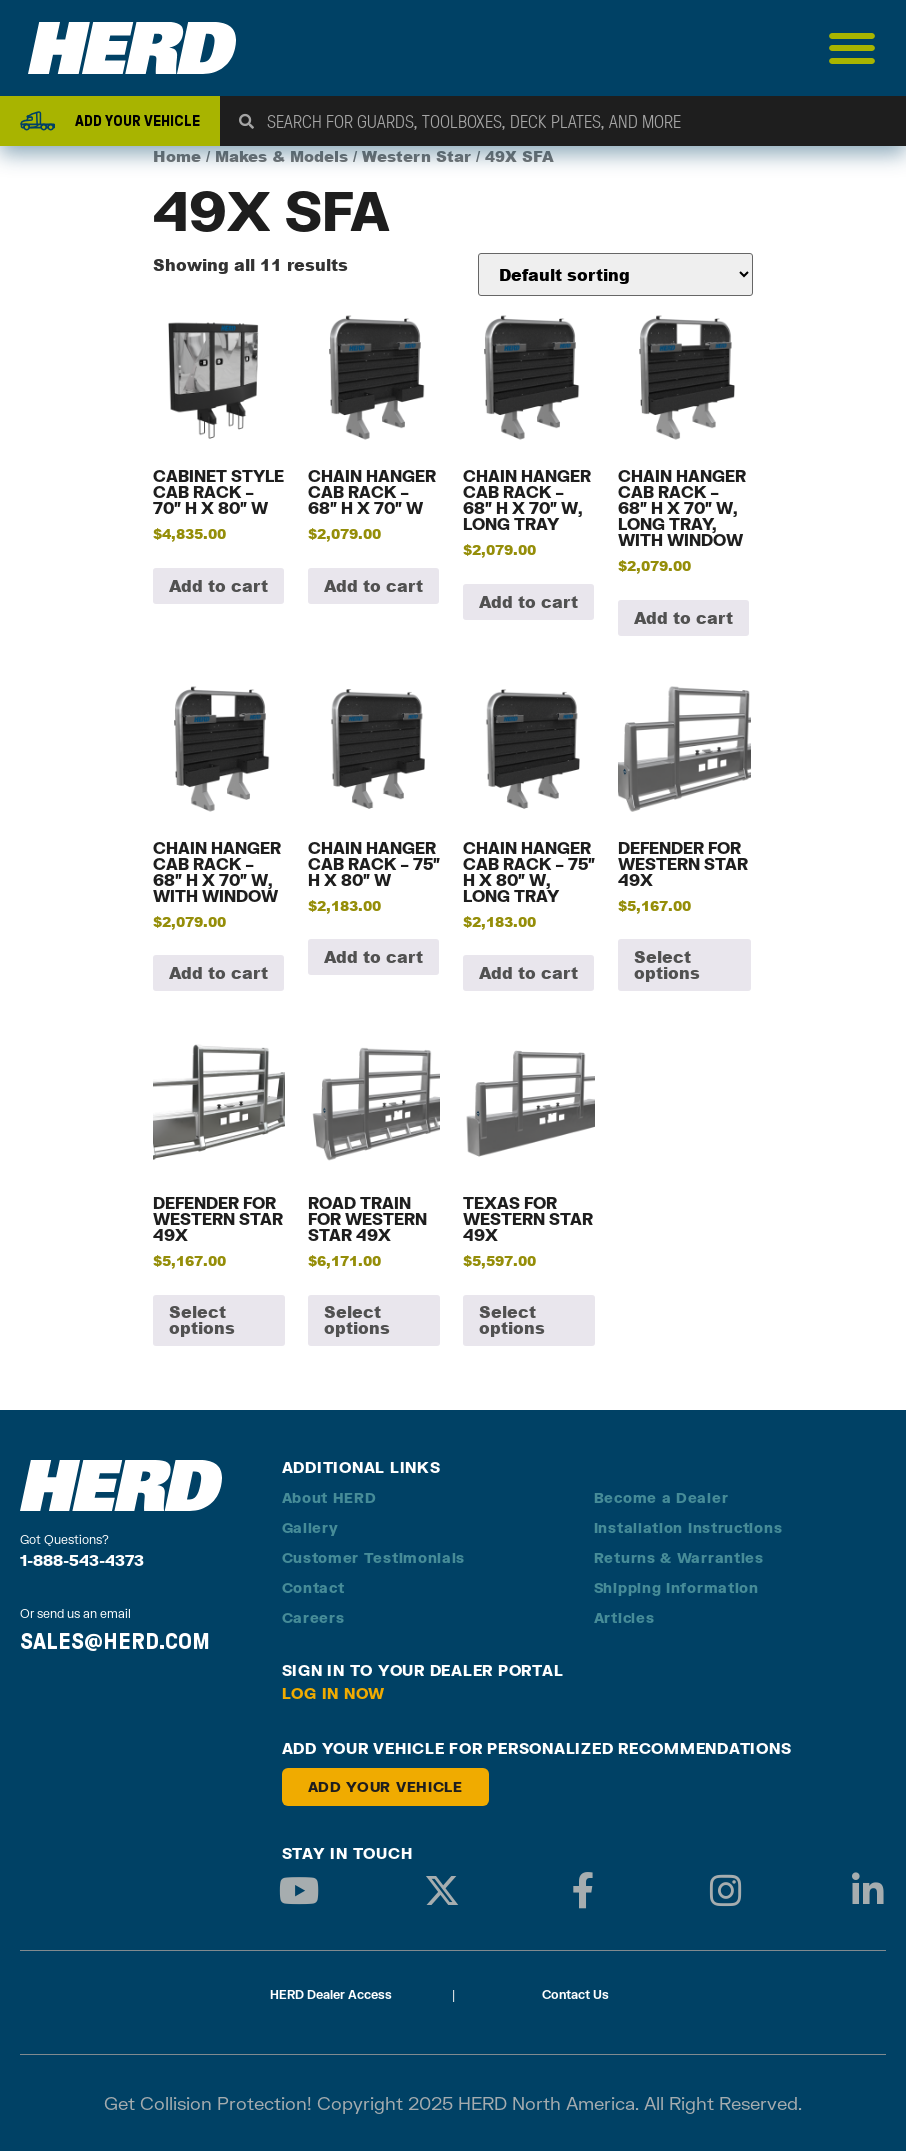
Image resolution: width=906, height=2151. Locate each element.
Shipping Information (676, 1587)
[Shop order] (615, 274)
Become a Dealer (661, 1497)
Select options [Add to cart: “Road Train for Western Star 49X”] (357, 1319)
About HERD (329, 1497)
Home (177, 156)
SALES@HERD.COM (115, 1641)
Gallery (310, 1527)
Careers (313, 1617)
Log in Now (334, 1693)
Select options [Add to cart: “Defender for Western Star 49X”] (667, 964)
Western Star (416, 156)
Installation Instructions (688, 1527)
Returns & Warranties (679, 1557)
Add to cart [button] (218, 585)
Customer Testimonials (374, 1557)
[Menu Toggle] (852, 48)
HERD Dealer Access (331, 1994)
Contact (313, 1587)
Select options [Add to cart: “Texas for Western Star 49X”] (512, 1319)
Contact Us (575, 1994)
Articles (624, 1617)
